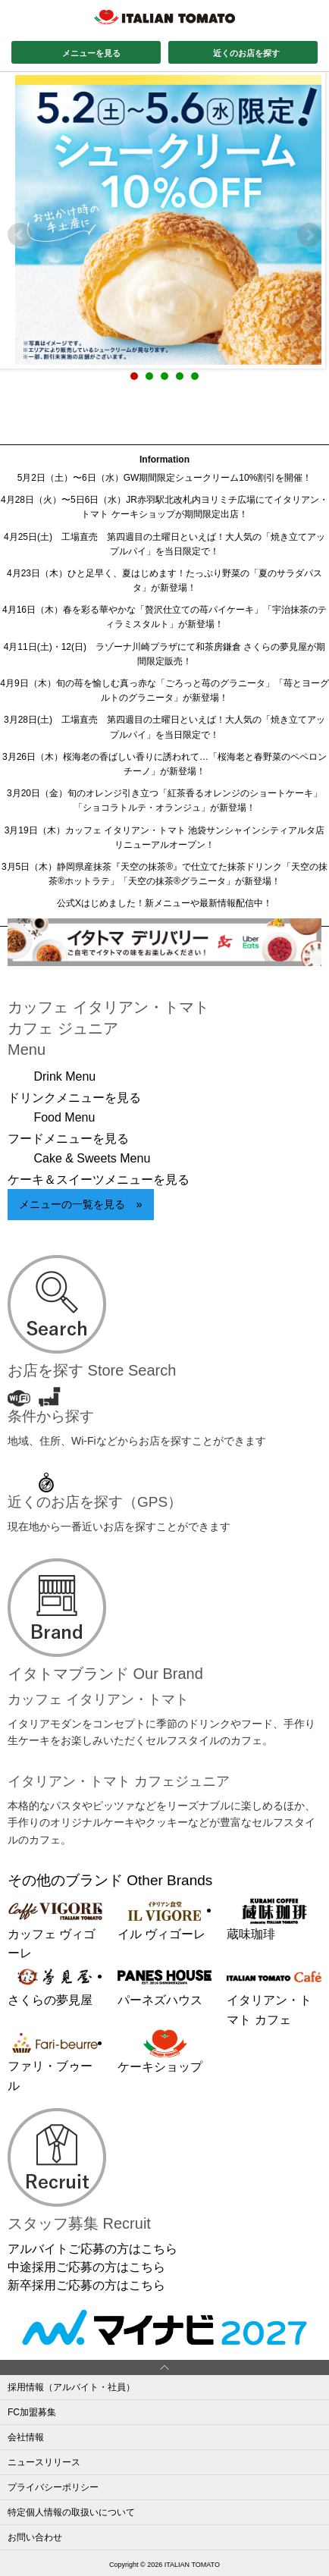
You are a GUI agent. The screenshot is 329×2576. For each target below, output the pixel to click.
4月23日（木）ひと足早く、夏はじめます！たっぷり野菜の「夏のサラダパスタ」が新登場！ (164, 580)
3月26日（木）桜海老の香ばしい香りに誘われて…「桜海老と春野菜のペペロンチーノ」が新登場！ (164, 764)
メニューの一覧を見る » (80, 1204)
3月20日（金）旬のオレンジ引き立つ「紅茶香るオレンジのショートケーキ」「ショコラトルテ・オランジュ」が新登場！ (164, 800)
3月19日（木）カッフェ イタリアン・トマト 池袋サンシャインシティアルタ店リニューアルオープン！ (165, 837)
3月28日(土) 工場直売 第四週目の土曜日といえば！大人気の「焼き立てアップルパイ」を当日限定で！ (164, 726)
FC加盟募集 (32, 2412)
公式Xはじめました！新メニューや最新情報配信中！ (164, 903)
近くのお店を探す (246, 53)
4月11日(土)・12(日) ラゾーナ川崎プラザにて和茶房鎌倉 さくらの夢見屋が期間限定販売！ (165, 654)
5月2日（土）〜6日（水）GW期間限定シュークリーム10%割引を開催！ (164, 477)
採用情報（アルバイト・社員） (71, 2387)
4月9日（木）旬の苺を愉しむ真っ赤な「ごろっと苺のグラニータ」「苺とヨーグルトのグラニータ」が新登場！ (164, 690)
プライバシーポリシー (53, 2487)
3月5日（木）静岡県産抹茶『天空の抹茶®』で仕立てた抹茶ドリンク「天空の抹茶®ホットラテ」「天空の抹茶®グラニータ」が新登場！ (164, 873)
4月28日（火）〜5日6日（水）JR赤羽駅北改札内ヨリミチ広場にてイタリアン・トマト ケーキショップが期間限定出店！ (164, 506)
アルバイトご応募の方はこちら (92, 2248)
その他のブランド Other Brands (110, 1880)
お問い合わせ (35, 2537)
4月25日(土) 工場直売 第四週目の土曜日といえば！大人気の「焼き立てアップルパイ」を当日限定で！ (164, 544)
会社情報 (26, 2437)
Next (309, 235)
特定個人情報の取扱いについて (71, 2512)
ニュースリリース (44, 2462)
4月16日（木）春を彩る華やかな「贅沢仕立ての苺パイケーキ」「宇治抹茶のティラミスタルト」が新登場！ (164, 616)
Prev (20, 235)
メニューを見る (91, 53)
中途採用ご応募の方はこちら (86, 2267)
